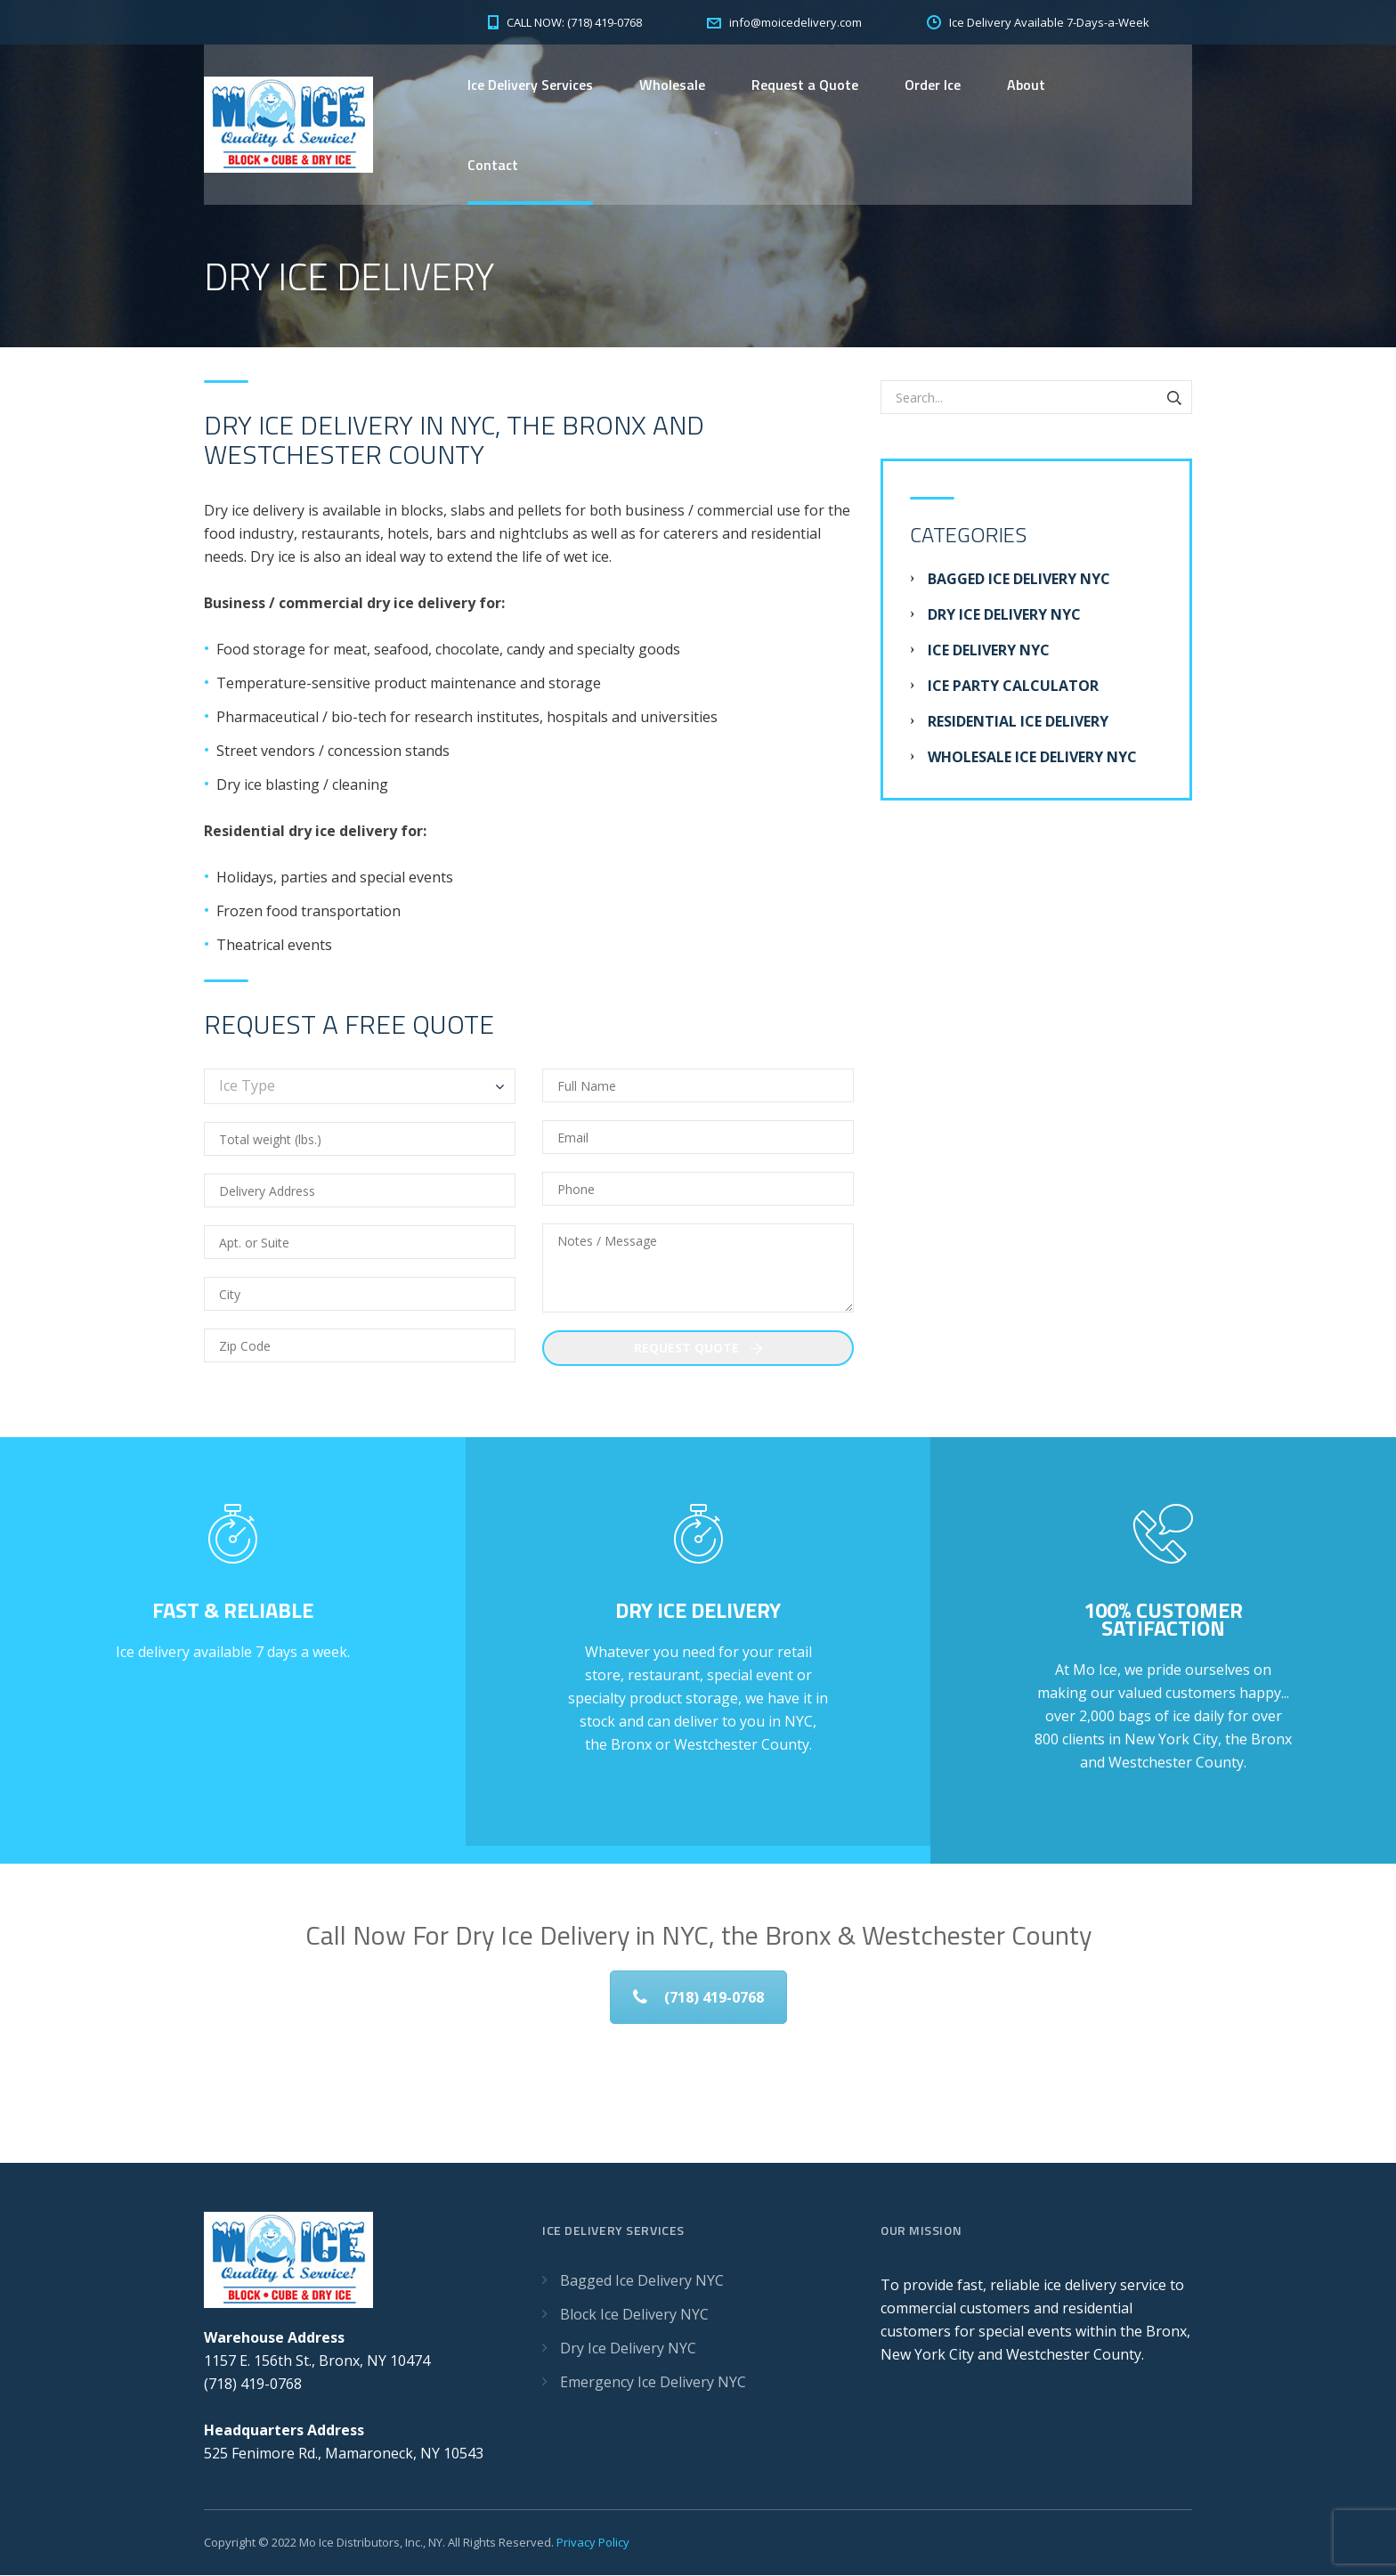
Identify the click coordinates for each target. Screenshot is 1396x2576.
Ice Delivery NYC (989, 651)
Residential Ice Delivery (1018, 722)
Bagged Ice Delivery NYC (1019, 579)
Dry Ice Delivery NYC (1004, 615)
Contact (492, 164)
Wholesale (672, 84)
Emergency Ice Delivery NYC (653, 2383)
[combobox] (359, 1087)
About (1026, 84)
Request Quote (698, 1348)
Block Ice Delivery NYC (634, 2315)
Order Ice (933, 84)
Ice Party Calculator (1013, 686)
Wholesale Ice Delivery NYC (1032, 758)
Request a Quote (804, 84)
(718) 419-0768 (698, 1998)
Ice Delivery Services (530, 84)
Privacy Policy (592, 2543)
